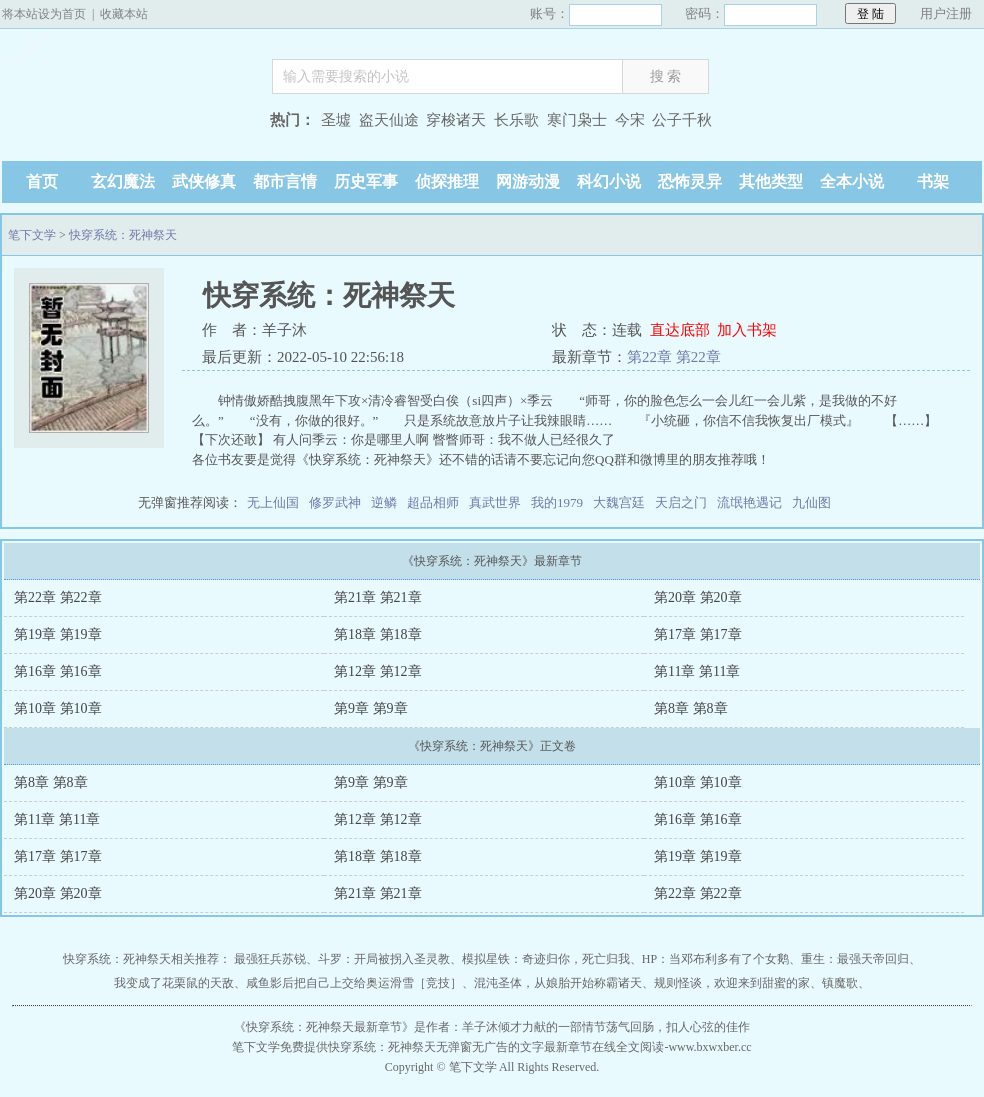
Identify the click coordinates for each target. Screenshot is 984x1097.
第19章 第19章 (58, 634)
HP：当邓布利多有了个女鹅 (715, 959)
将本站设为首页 (44, 14)
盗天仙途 (389, 120)
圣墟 (336, 120)
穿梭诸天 (456, 120)
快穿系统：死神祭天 (123, 235)
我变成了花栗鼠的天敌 (174, 983)
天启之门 (681, 502)
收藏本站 (124, 14)
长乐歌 (516, 120)
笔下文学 (127, 92)
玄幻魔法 (123, 181)
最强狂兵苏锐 (270, 959)
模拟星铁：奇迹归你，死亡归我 (546, 959)
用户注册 (946, 13)
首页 (42, 181)
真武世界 (495, 502)
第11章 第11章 (697, 671)
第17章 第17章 (698, 634)
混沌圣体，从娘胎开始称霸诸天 (558, 983)
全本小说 (852, 181)
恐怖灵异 (690, 181)
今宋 (630, 120)
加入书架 (747, 330)
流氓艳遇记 (749, 502)
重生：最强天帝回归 (855, 959)
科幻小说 (609, 181)
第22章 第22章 (674, 357)
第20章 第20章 (698, 597)
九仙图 (811, 502)
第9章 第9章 (371, 708)
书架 (933, 181)
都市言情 (285, 181)
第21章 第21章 (378, 597)
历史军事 (366, 181)
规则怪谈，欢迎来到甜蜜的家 (732, 983)
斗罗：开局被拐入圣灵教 (384, 959)
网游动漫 (528, 181)
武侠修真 (204, 181)
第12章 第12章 (378, 671)
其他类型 (771, 181)
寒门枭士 (577, 120)
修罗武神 (335, 502)
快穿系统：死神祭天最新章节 (324, 1027)
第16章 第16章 (58, 671)
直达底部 (680, 330)
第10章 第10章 (58, 708)
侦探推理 (447, 181)
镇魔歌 (840, 983)
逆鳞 (384, 502)
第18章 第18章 (378, 634)
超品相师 (433, 502)
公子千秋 (682, 120)
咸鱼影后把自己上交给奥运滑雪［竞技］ (354, 983)
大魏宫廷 (619, 502)
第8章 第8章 (691, 708)
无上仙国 (273, 502)
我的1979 (557, 502)
